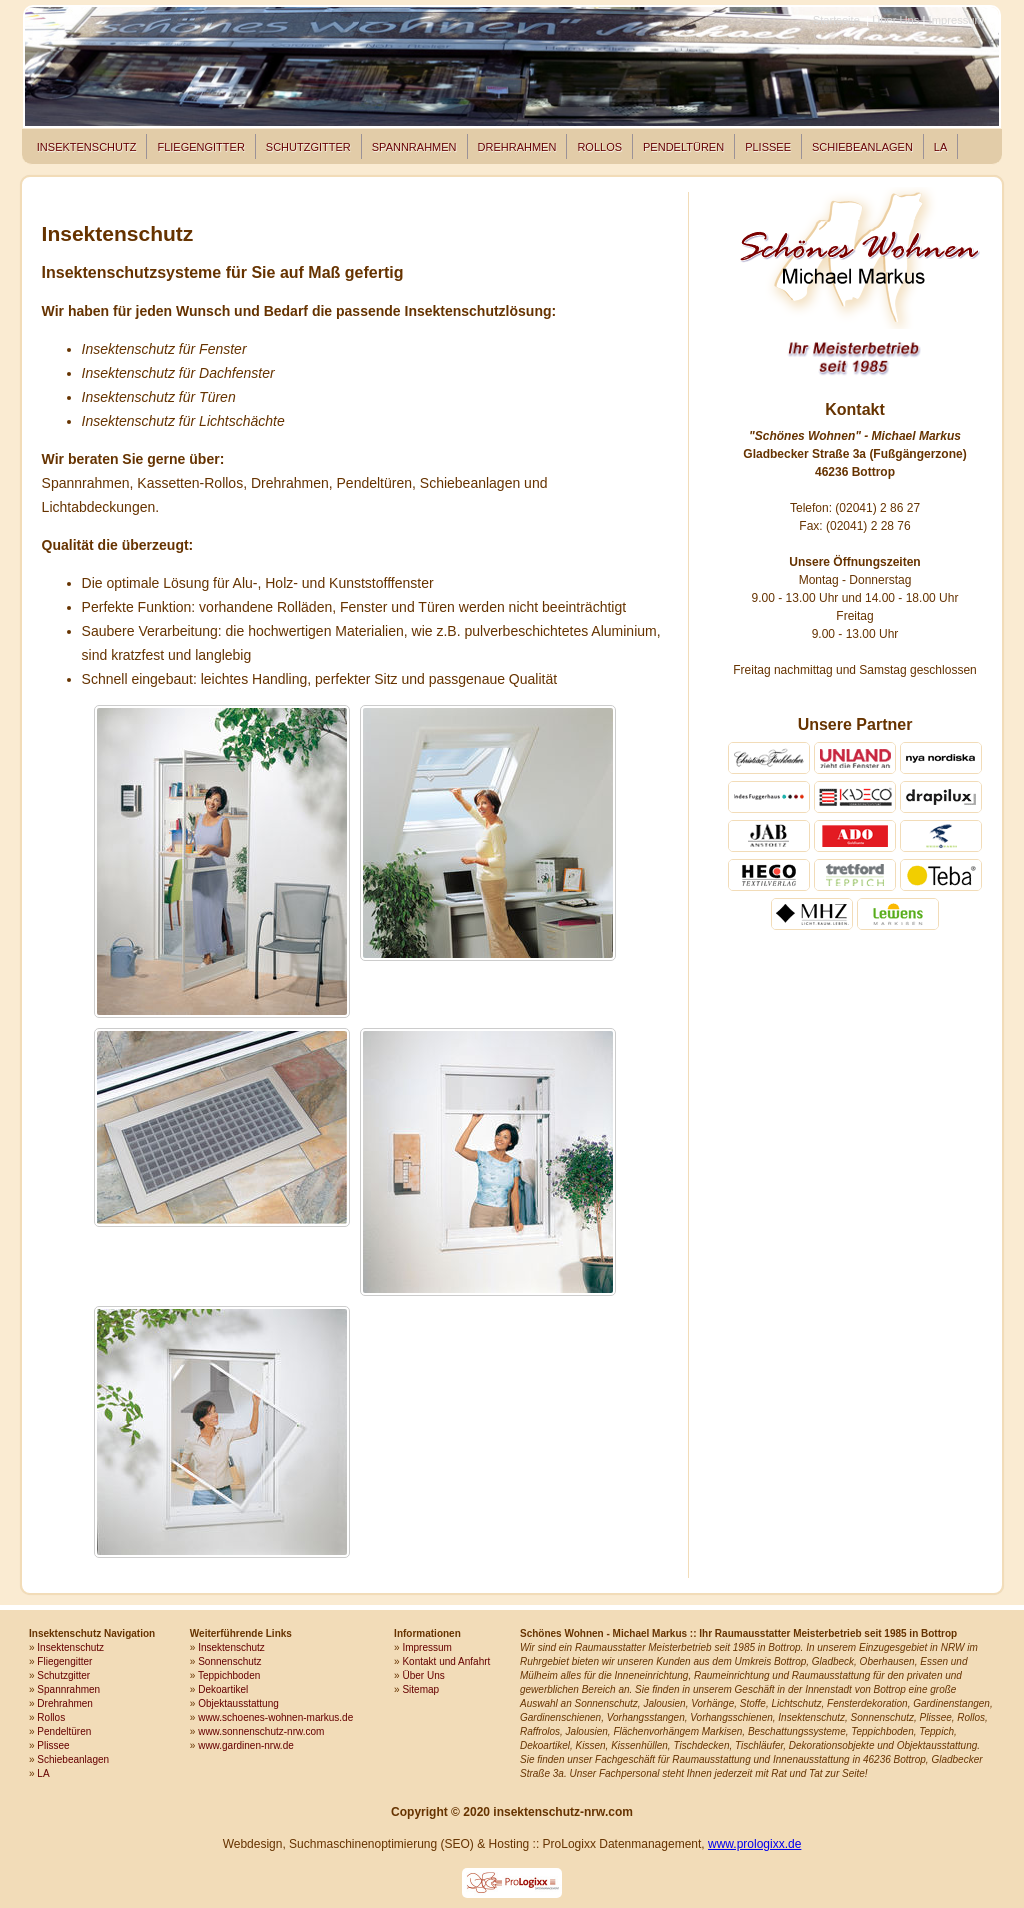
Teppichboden (229, 1675)
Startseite (836, 20)
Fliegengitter (200, 147)
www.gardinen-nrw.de (246, 1745)
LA (940, 147)
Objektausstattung (238, 1703)
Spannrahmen (414, 147)
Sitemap (420, 1689)
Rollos (599, 147)
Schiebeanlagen (862, 147)
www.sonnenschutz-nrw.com (261, 1731)
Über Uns (895, 20)
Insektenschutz (87, 147)
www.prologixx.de (754, 1844)
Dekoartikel (223, 1689)
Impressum (956, 20)
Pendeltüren (683, 147)
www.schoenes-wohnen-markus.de (275, 1717)
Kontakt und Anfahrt (446, 1661)
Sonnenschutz (229, 1661)
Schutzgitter (308, 147)
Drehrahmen (517, 147)
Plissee (768, 147)
